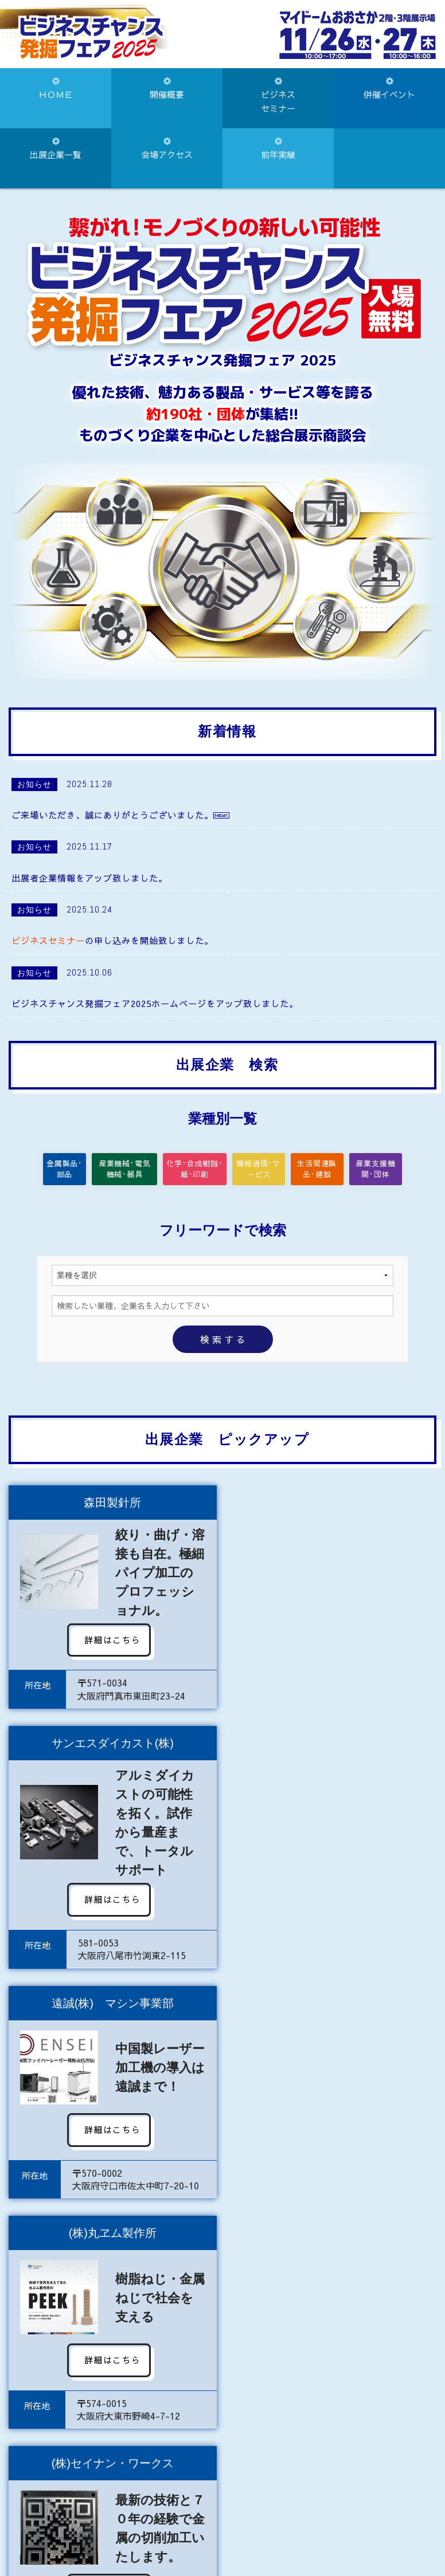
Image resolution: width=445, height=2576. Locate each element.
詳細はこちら (109, 1641)
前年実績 (278, 148)
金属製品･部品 (71, 1170)
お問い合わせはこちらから (222, 2482)
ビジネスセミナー (278, 95)
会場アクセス (167, 148)
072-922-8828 (285, 2529)
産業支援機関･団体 (377, 1170)
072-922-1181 (187, 2529)
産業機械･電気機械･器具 (133, 1170)
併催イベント (389, 88)
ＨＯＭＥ (55, 88)
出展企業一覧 (55, 148)
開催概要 (167, 88)
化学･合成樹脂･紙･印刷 (195, 1170)
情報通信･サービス (257, 1170)
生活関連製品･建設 (318, 1170)
